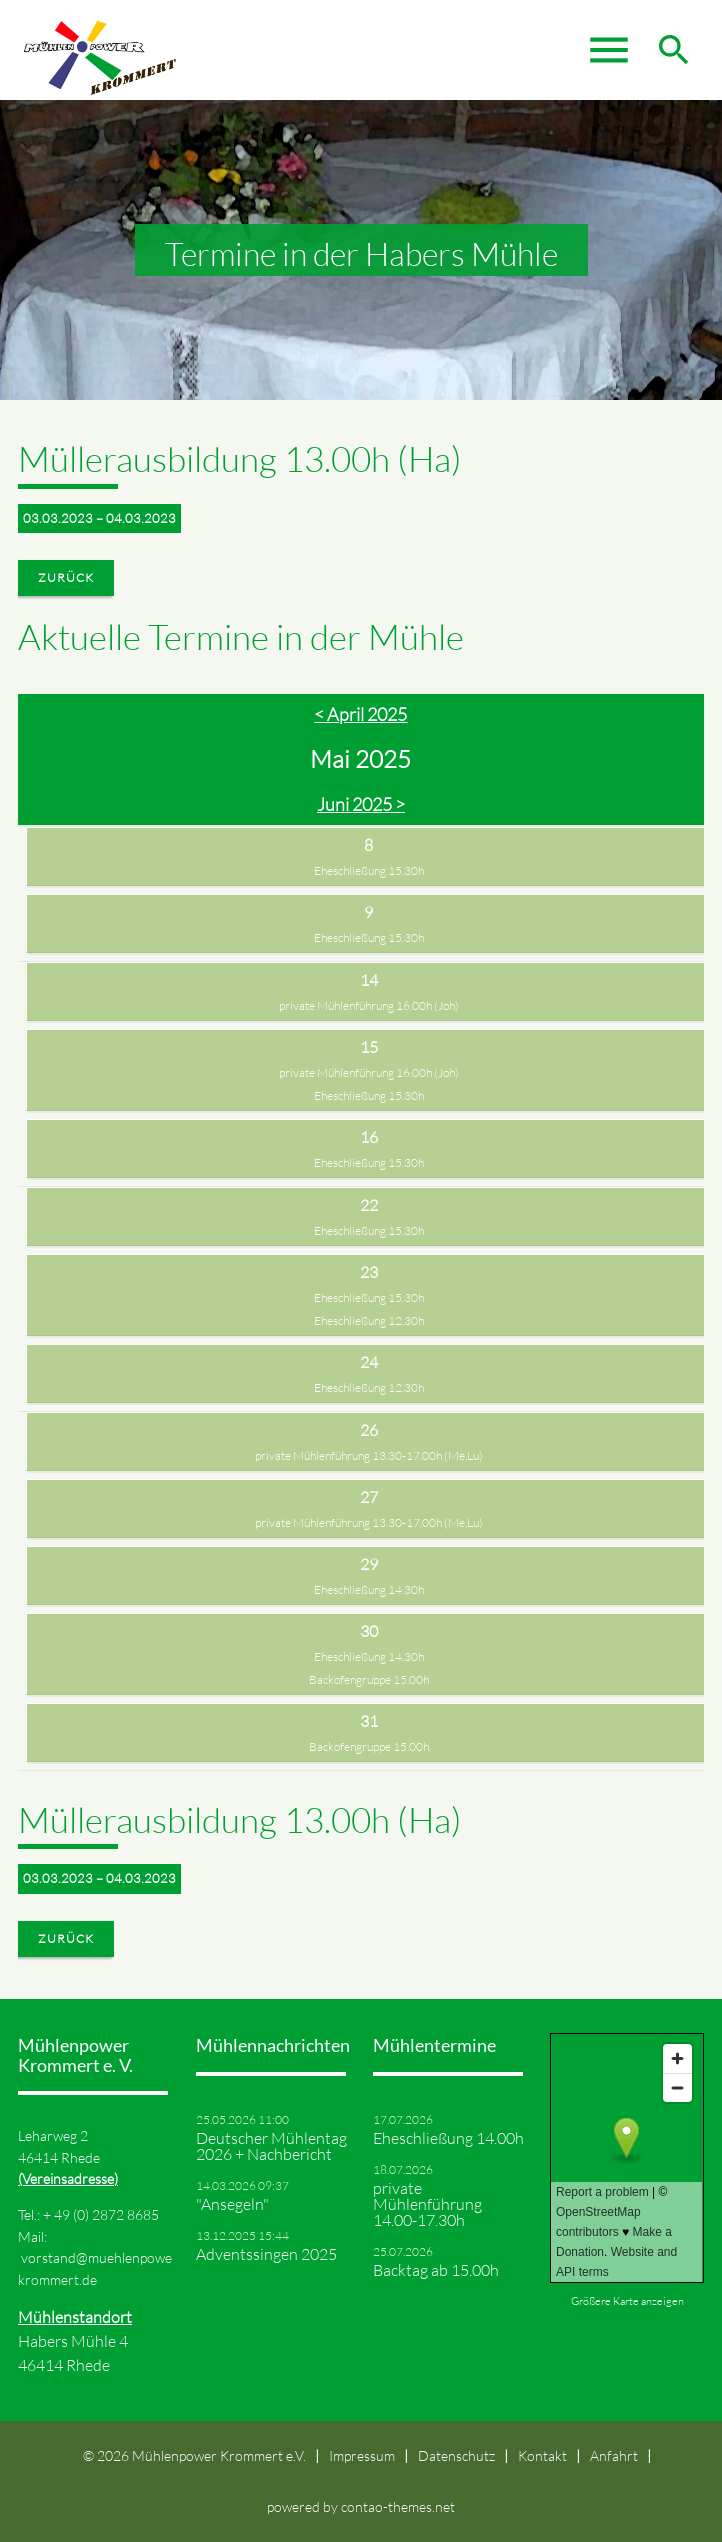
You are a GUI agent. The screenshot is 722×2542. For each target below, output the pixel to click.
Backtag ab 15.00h (436, 2270)
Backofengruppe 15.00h (369, 1679)
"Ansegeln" (232, 2204)
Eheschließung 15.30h (369, 870)
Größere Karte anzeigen (627, 2301)
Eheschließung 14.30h (369, 1589)
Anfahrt (614, 2455)
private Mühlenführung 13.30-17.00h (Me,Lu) (369, 1455)
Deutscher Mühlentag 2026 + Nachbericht (271, 2146)
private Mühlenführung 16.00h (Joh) (369, 1005)
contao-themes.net (398, 2506)
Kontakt (542, 2455)
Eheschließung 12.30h (369, 1320)
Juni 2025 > (361, 804)
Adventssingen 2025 (266, 2254)
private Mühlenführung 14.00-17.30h (427, 2204)
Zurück (66, 577)
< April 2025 (360, 714)
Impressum (362, 2455)
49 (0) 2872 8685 (106, 2214)
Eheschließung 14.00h (448, 2138)
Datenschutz (456, 2455)
